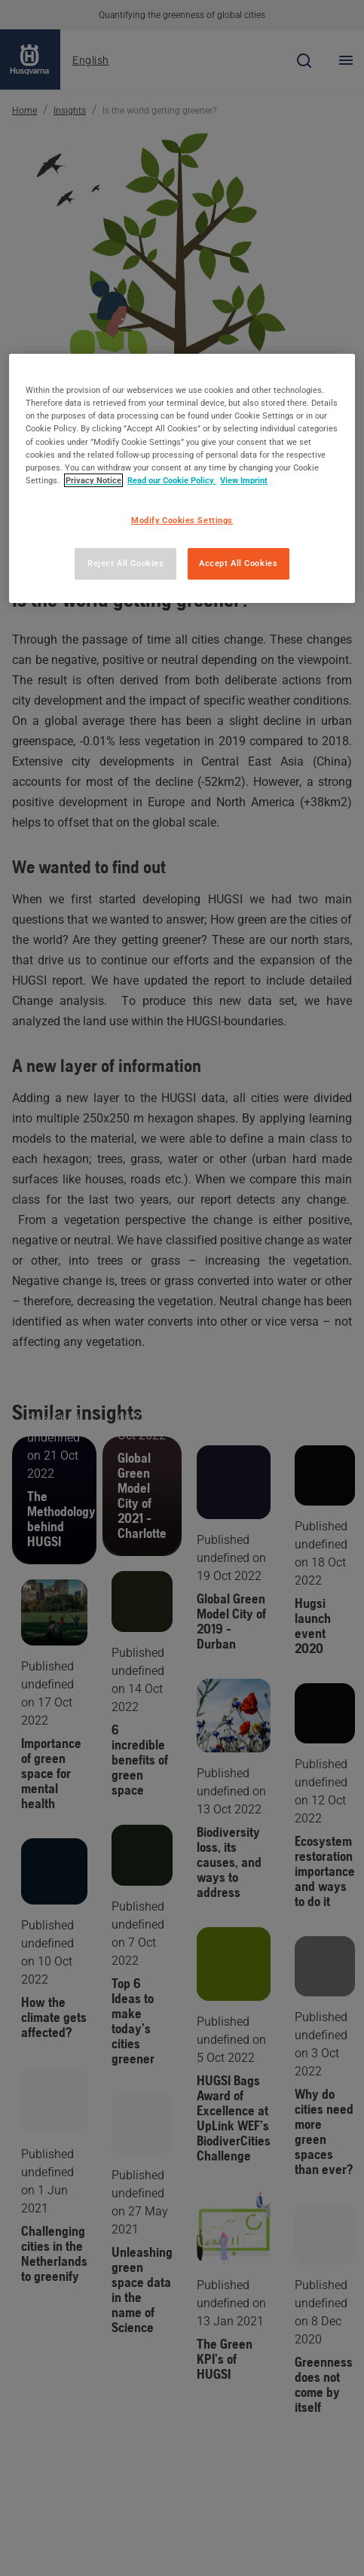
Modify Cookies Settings (182, 520)
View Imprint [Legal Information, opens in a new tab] (244, 480)
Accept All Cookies (238, 563)
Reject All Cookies (125, 563)
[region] (182, 478)
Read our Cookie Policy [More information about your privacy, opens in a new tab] (171, 480)
